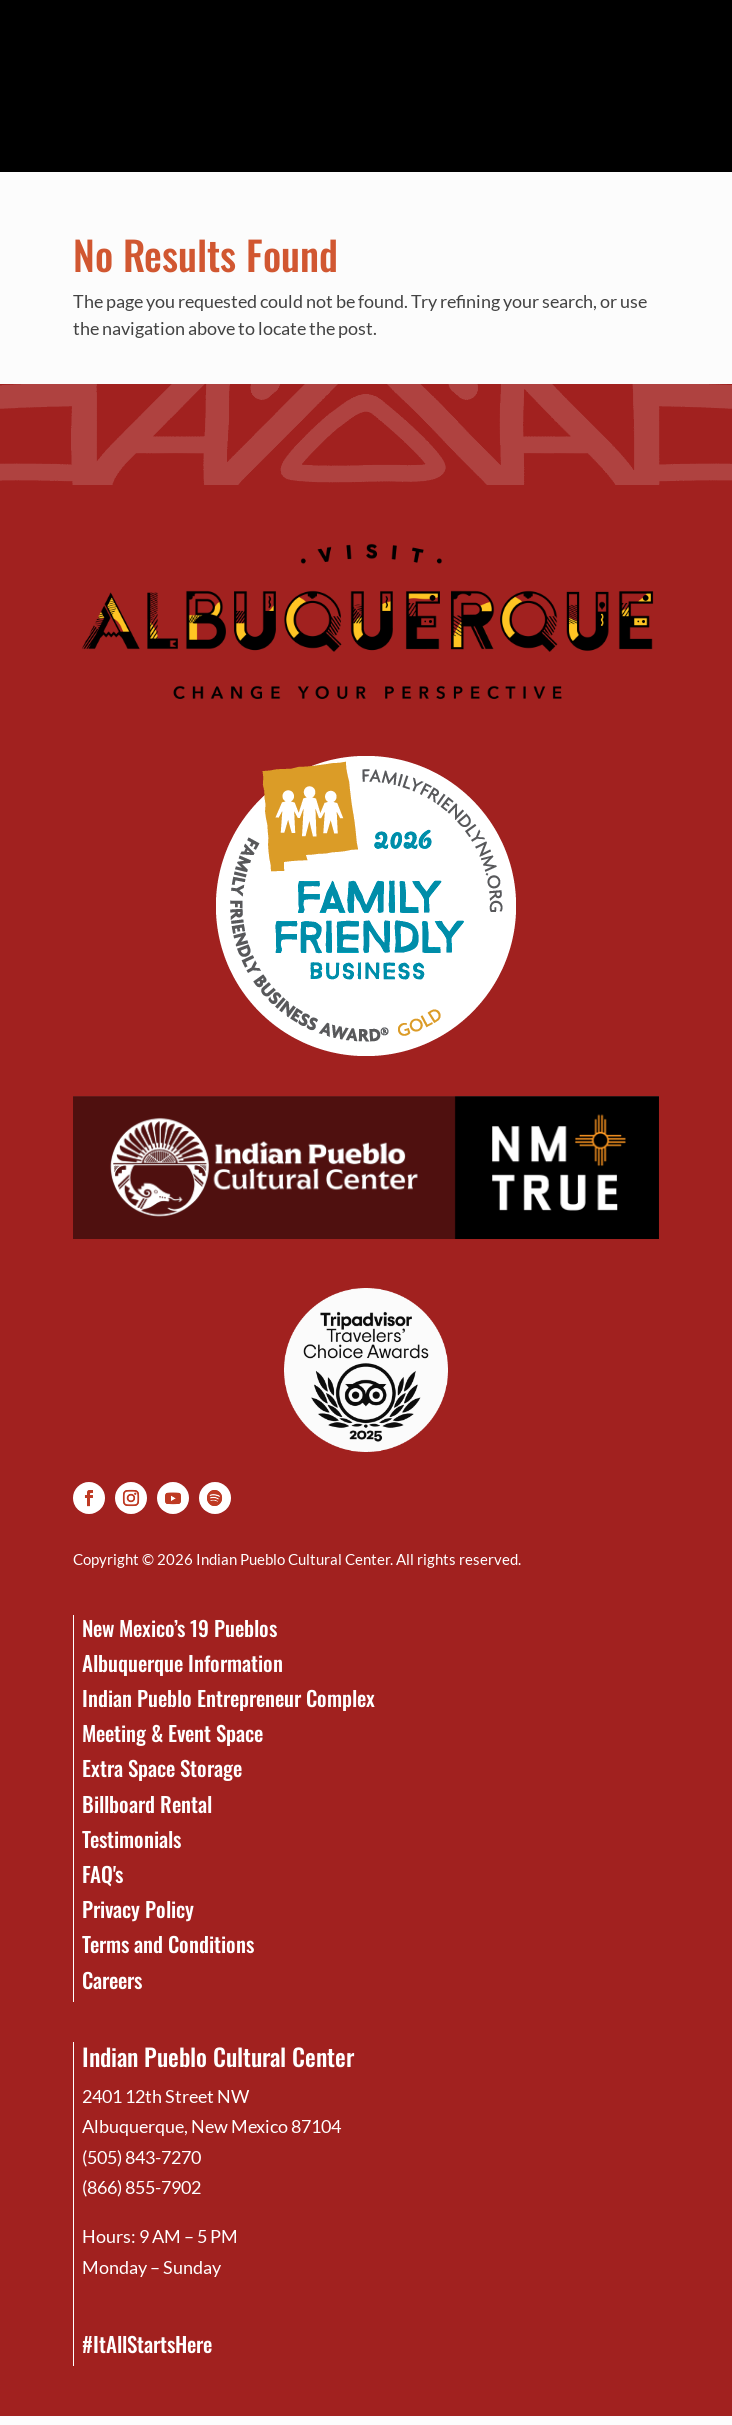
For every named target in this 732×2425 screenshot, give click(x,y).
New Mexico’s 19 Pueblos (179, 1627)
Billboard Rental (147, 1803)
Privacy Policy (138, 1908)
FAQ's (102, 1873)
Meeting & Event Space (172, 1732)
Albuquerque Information (182, 1662)
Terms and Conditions (168, 1943)
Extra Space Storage (162, 1767)
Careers (112, 1979)
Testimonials (131, 1838)
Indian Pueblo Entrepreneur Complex (228, 1697)
